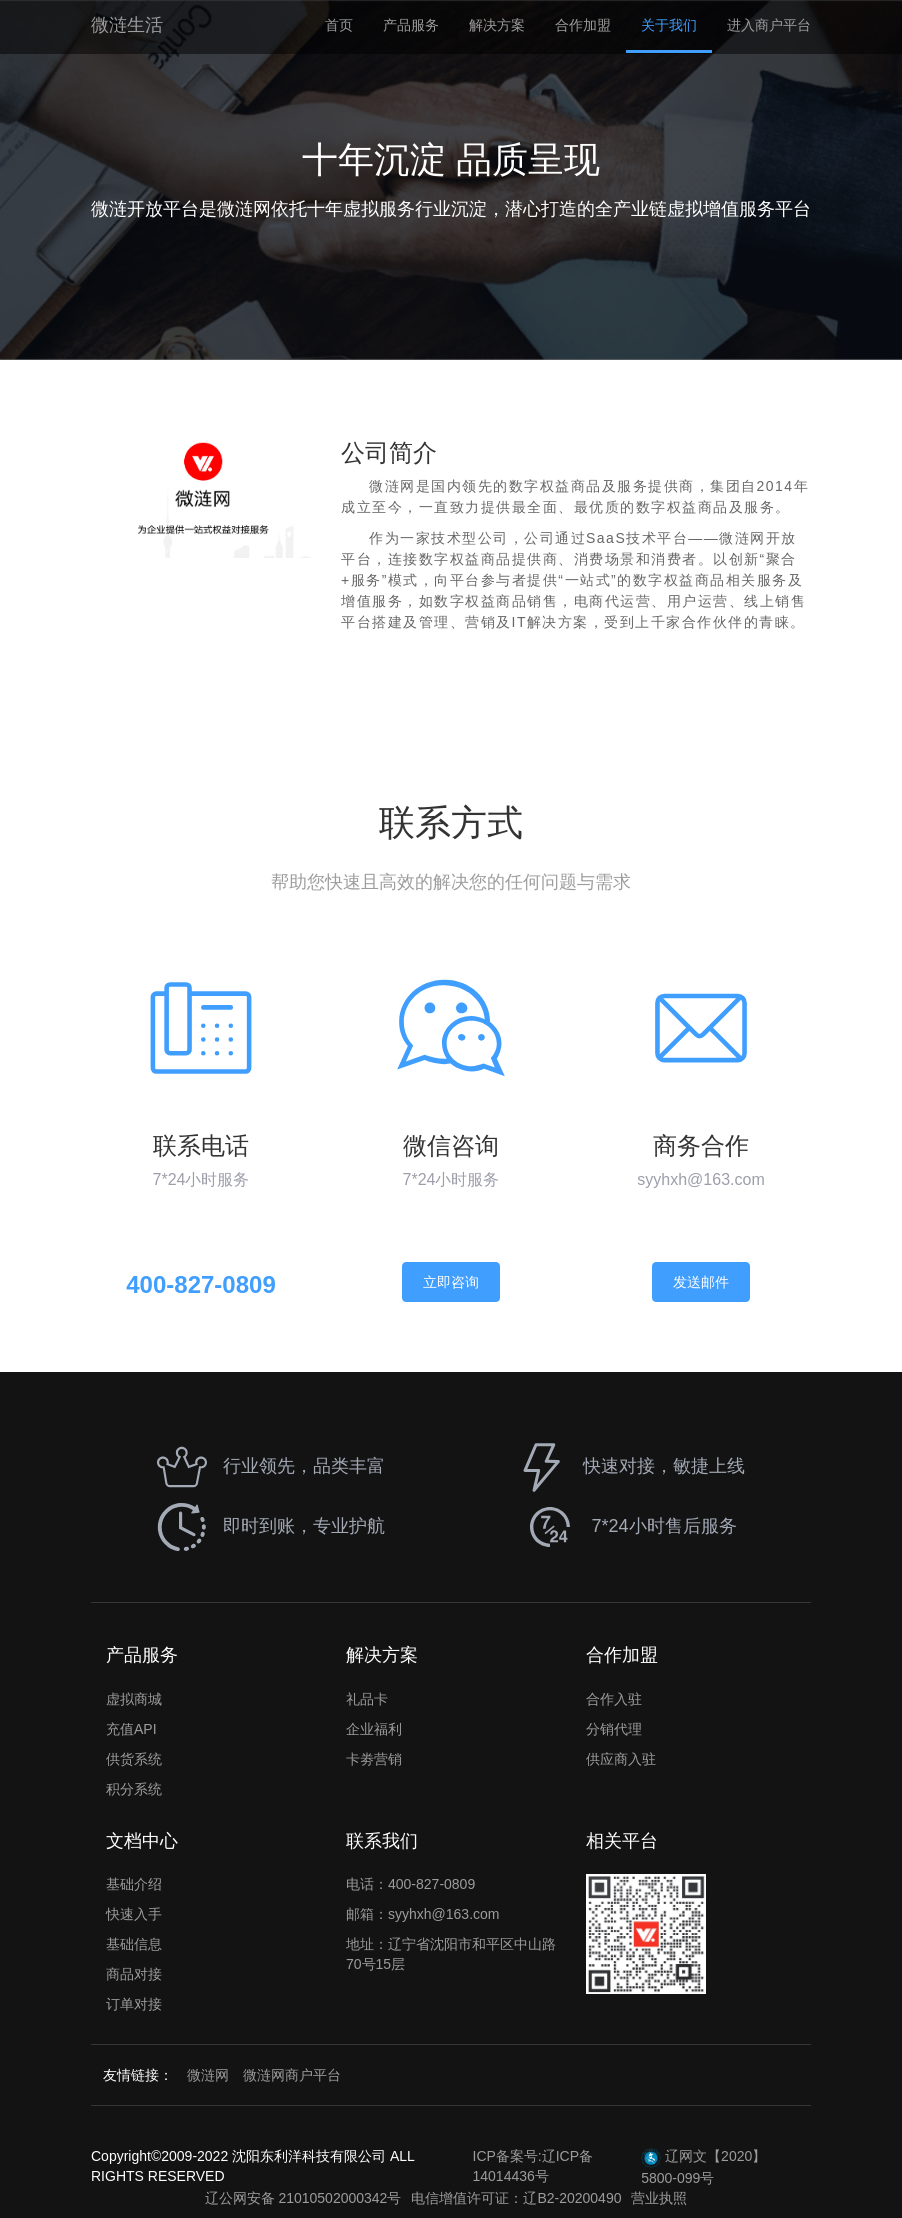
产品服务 (411, 25)
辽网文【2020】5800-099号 (703, 2167)
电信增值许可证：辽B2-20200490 (516, 2198)
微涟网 (208, 2075)
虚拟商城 (134, 1699)
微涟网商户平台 (292, 2075)
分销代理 (614, 1729)
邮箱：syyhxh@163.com (422, 1914)
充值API (131, 1729)
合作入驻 (614, 1699)
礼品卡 (367, 1699)
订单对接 (134, 2004)
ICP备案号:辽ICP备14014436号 (533, 2166)
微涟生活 (127, 25)
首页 (339, 25)
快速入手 (134, 1914)
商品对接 (134, 1974)
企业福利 (374, 1729)
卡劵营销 (374, 1759)
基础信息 (134, 1944)
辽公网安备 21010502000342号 (303, 2198)
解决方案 (497, 25)
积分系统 (134, 1789)
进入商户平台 (769, 25)
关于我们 (669, 25)
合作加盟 (583, 25)
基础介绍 (134, 1884)
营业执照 (659, 2198)
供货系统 (134, 1759)
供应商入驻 (621, 1759)
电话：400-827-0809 (410, 1884)
